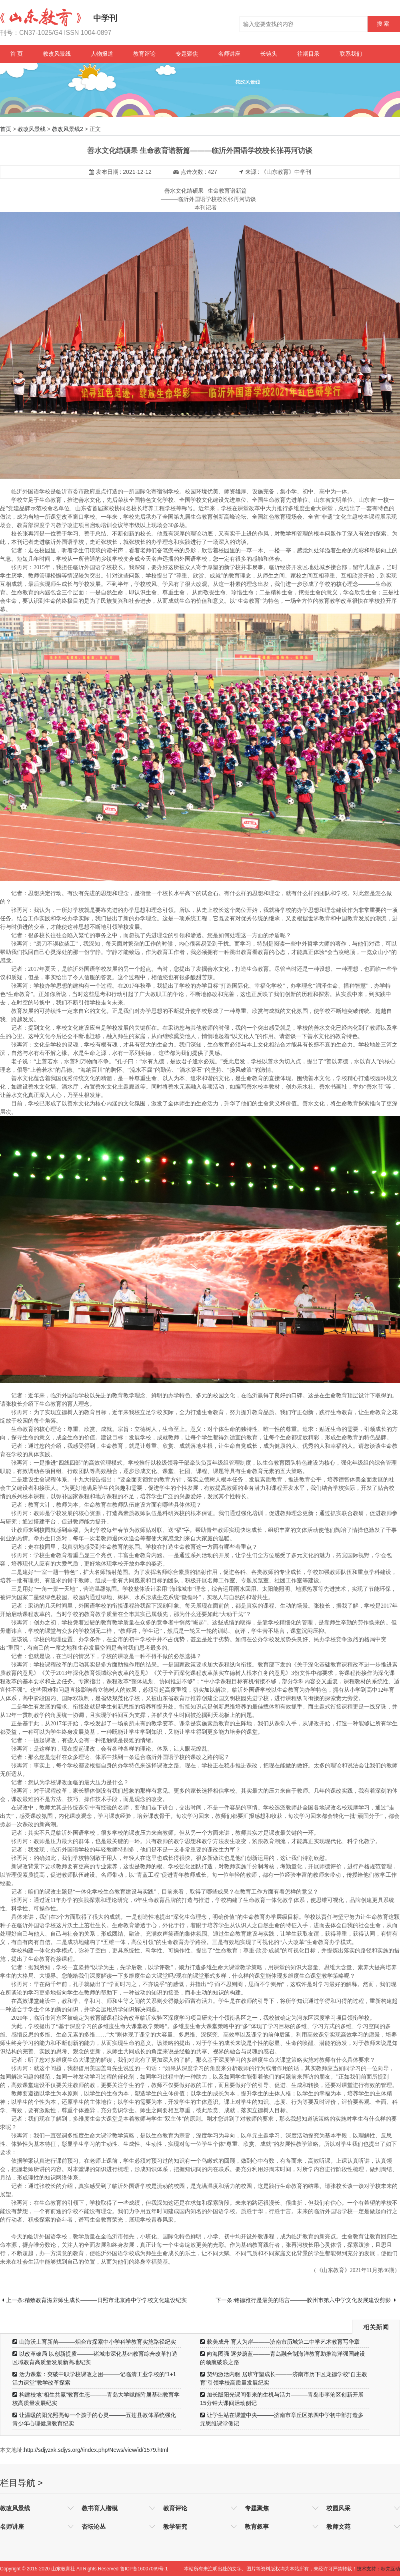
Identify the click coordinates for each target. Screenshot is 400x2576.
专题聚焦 (187, 53)
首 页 (16, 53)
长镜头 (268, 53)
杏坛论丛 (94, 2526)
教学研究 (175, 2526)
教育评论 (144, 53)
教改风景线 (57, 53)
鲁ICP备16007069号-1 (144, 2569)
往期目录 (308, 53)
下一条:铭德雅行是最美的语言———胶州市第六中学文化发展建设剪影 (306, 2300)
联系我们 (351, 53)
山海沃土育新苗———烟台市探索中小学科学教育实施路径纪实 (94, 2342)
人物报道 (102, 53)
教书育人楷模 (100, 2508)
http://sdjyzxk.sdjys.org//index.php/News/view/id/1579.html (96, 2450)
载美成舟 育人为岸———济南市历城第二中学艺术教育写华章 (280, 2342)
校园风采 (338, 2508)
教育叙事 (257, 2526)
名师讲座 (229, 53)
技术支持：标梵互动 (378, 2569)
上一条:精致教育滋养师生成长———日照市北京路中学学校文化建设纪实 (94, 2300)
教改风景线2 (67, 129)
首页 (5, 129)
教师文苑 (338, 2526)
